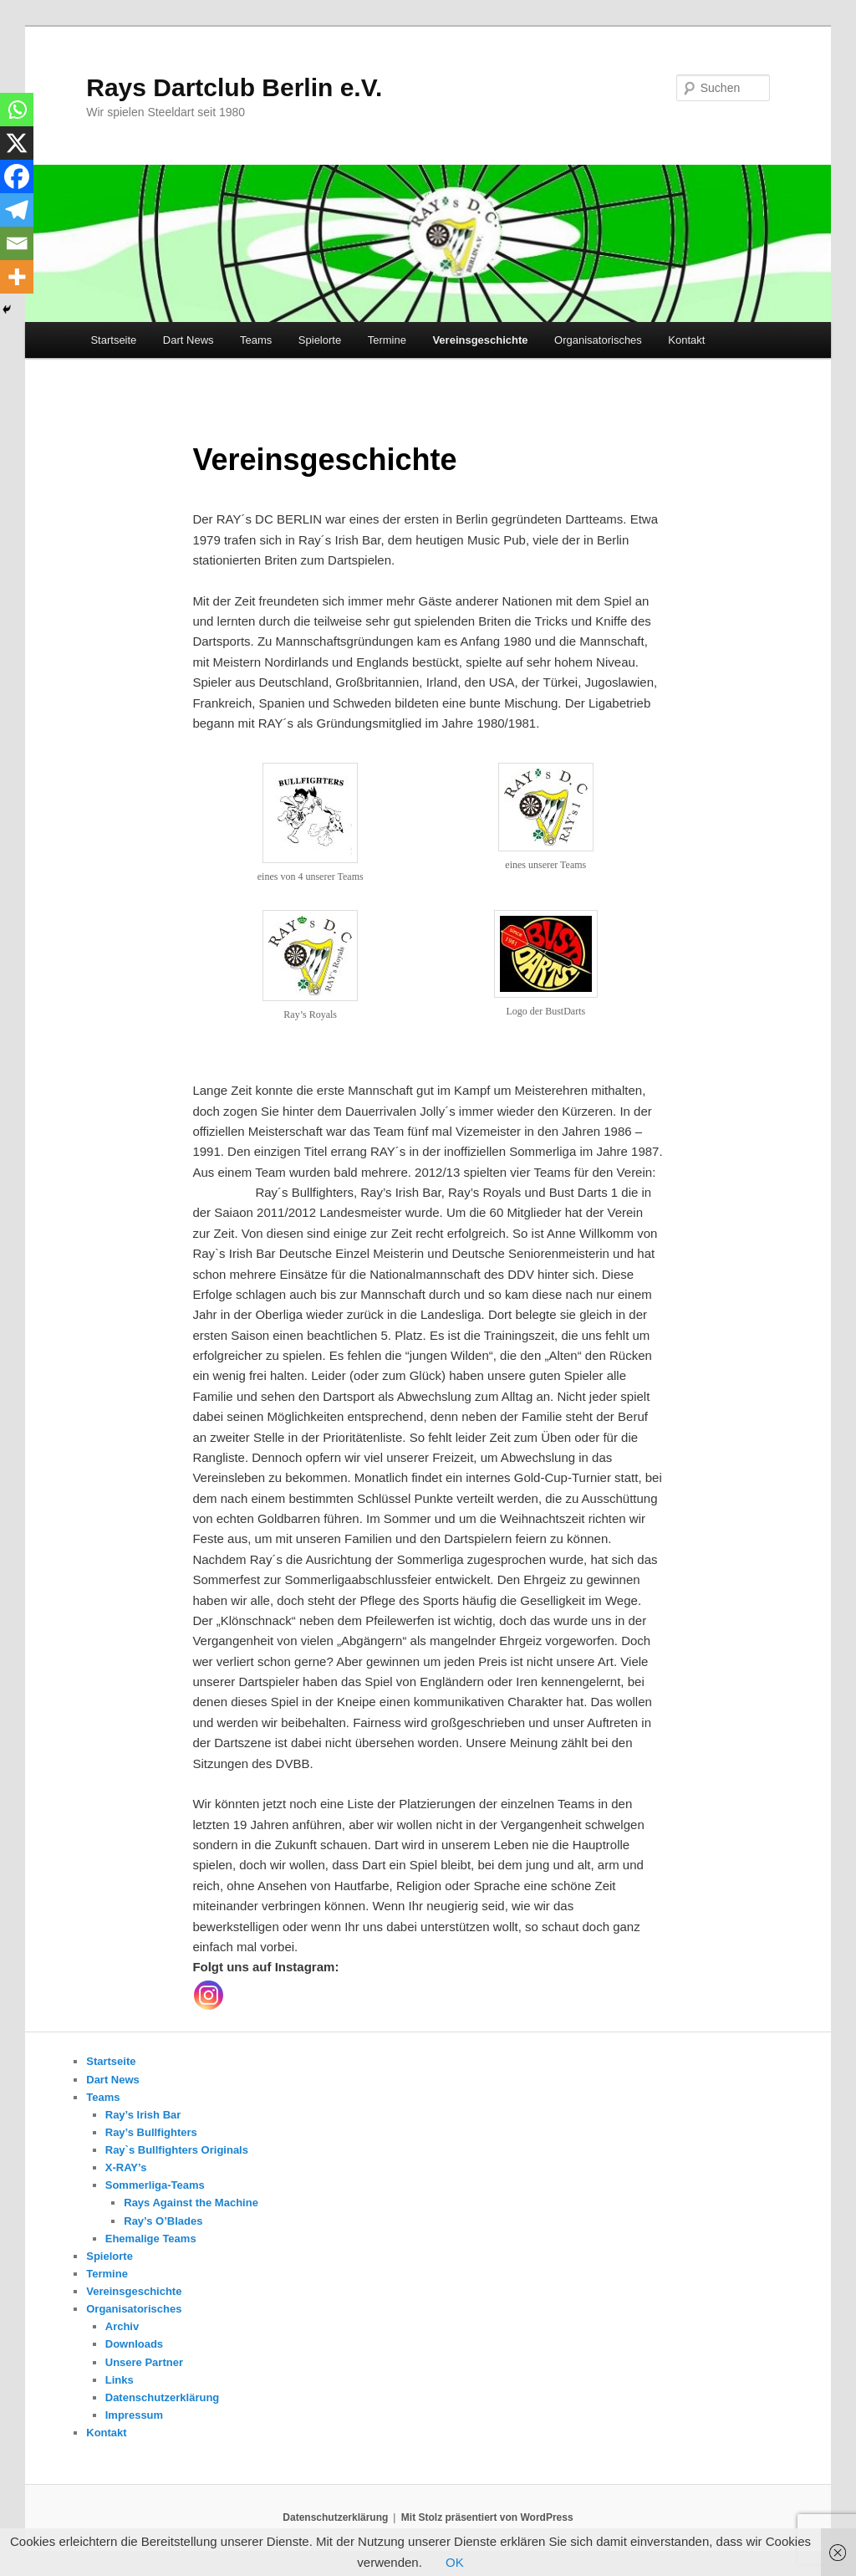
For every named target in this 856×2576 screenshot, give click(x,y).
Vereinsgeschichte (479, 340)
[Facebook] (16, 176)
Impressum (134, 2415)
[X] (16, 143)
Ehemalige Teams (150, 2238)
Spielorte (319, 340)
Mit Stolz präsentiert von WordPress (487, 2517)
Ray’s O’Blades (163, 2221)
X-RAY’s (126, 2167)
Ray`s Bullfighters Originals (176, 2150)
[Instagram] (208, 1995)
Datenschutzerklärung (162, 2397)
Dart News (188, 340)
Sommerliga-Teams (155, 2185)
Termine (387, 340)
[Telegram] (16, 210)
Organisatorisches (598, 340)
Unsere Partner (144, 2362)
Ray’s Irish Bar (143, 2114)
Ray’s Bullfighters (151, 2132)
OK (455, 2562)
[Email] (16, 243)
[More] (16, 277)
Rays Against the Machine (191, 2202)
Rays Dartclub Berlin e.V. (234, 87)
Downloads (134, 2344)
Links (119, 2380)
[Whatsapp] (16, 109)
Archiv (122, 2326)
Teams (256, 340)
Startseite (113, 340)
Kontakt (686, 340)
